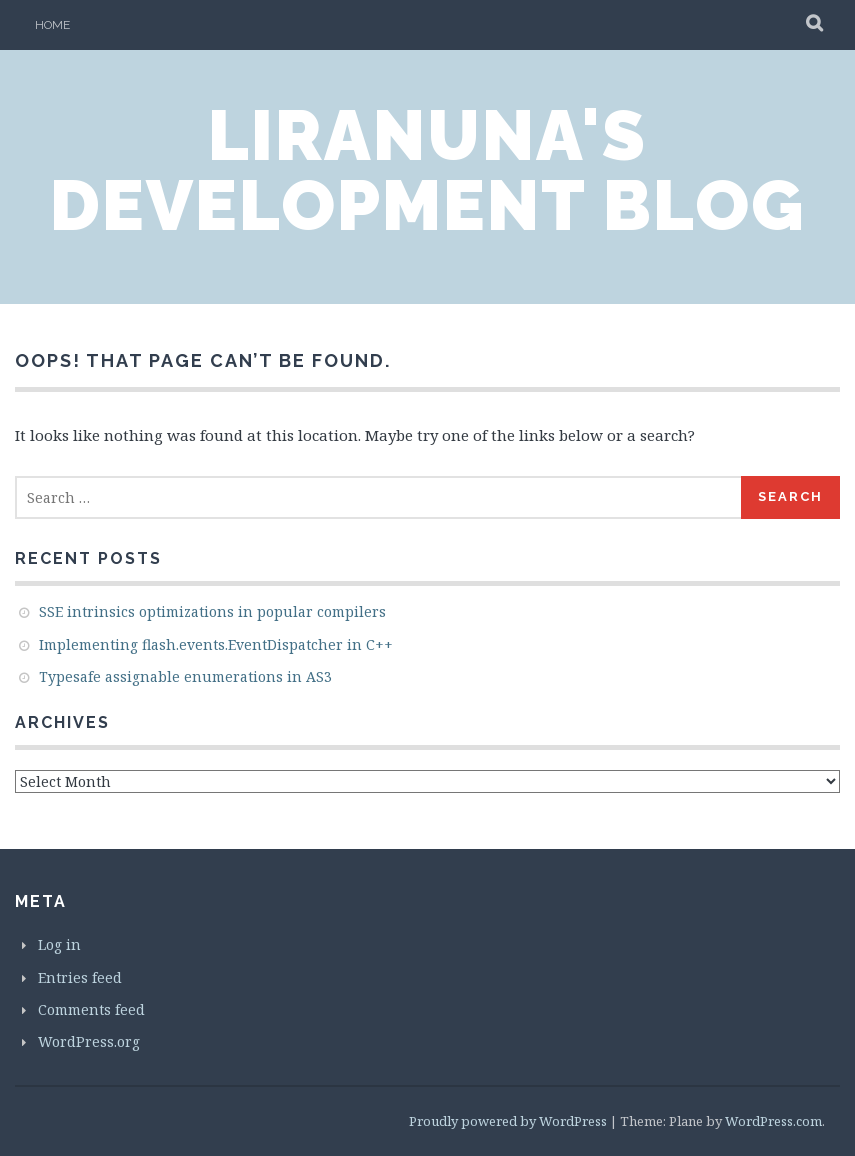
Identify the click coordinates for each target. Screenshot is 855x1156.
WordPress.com (773, 1121)
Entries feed (80, 977)
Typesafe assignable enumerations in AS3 (185, 676)
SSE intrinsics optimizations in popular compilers (212, 611)
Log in (59, 944)
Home (52, 25)
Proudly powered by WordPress (508, 1121)
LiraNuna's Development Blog (427, 170)
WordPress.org (89, 1041)
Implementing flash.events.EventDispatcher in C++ (216, 644)
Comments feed (91, 1009)
